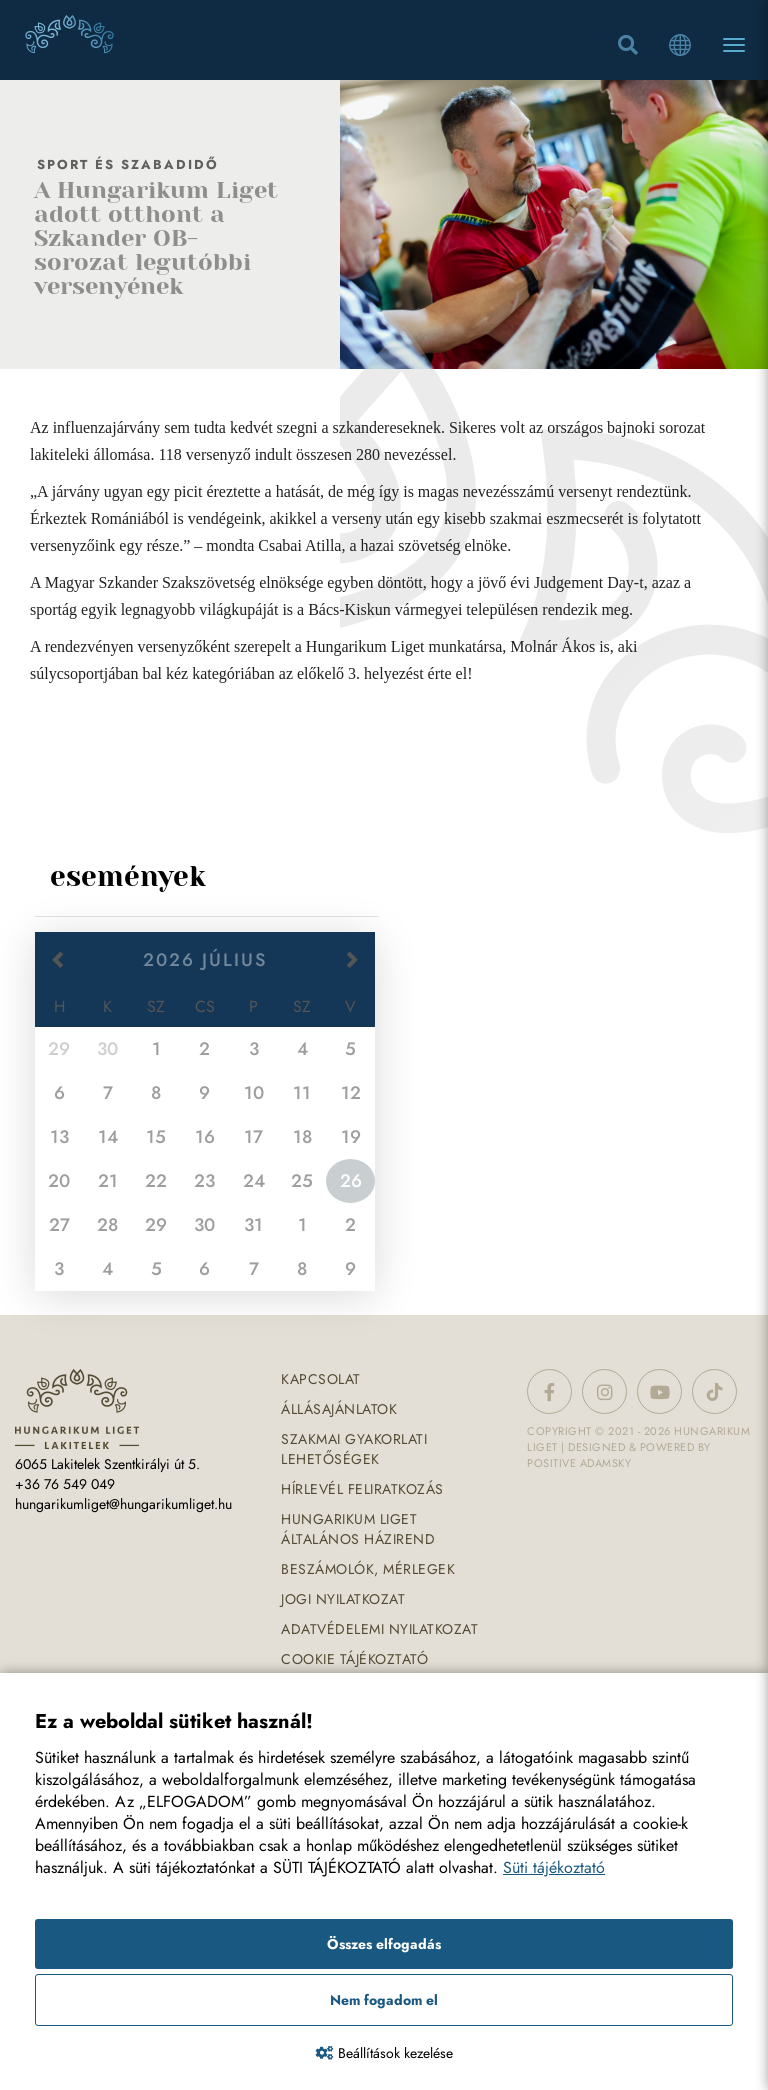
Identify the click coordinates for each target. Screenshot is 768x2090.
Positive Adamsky (579, 1463)
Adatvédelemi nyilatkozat (379, 1629)
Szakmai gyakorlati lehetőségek (354, 1449)
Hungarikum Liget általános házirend (358, 1529)
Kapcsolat (321, 1379)
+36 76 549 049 (65, 1484)
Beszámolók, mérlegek (368, 1569)
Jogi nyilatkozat (343, 1599)
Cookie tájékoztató (354, 1659)
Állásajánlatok (339, 1409)
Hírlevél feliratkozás (362, 1489)
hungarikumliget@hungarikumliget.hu (123, 1504)
